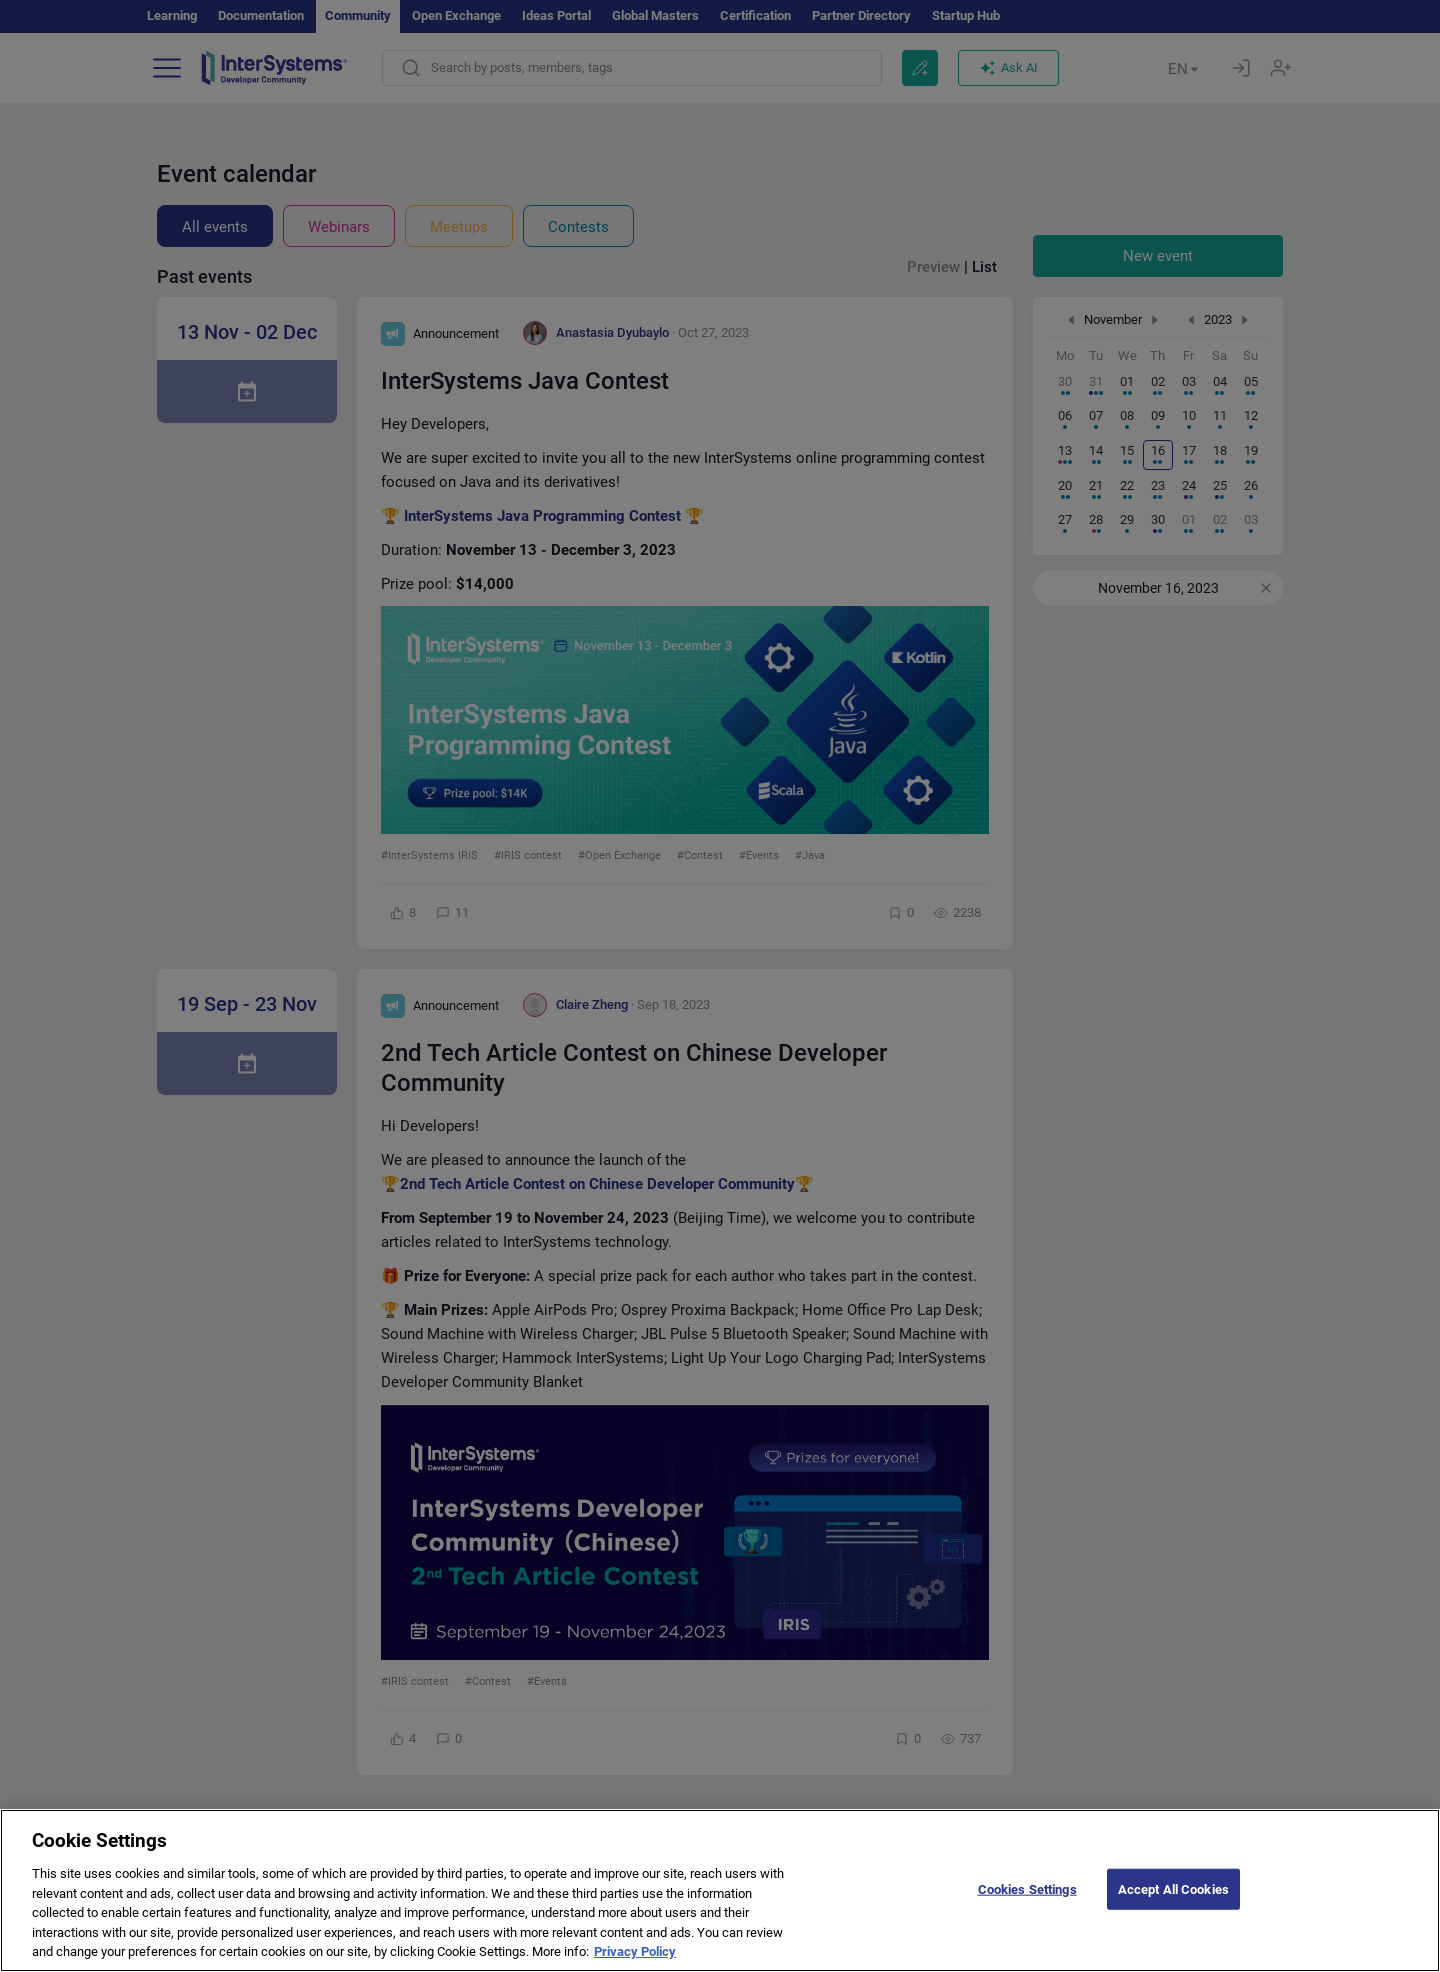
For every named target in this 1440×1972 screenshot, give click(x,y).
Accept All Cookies (1173, 1908)
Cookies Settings (1027, 1908)
